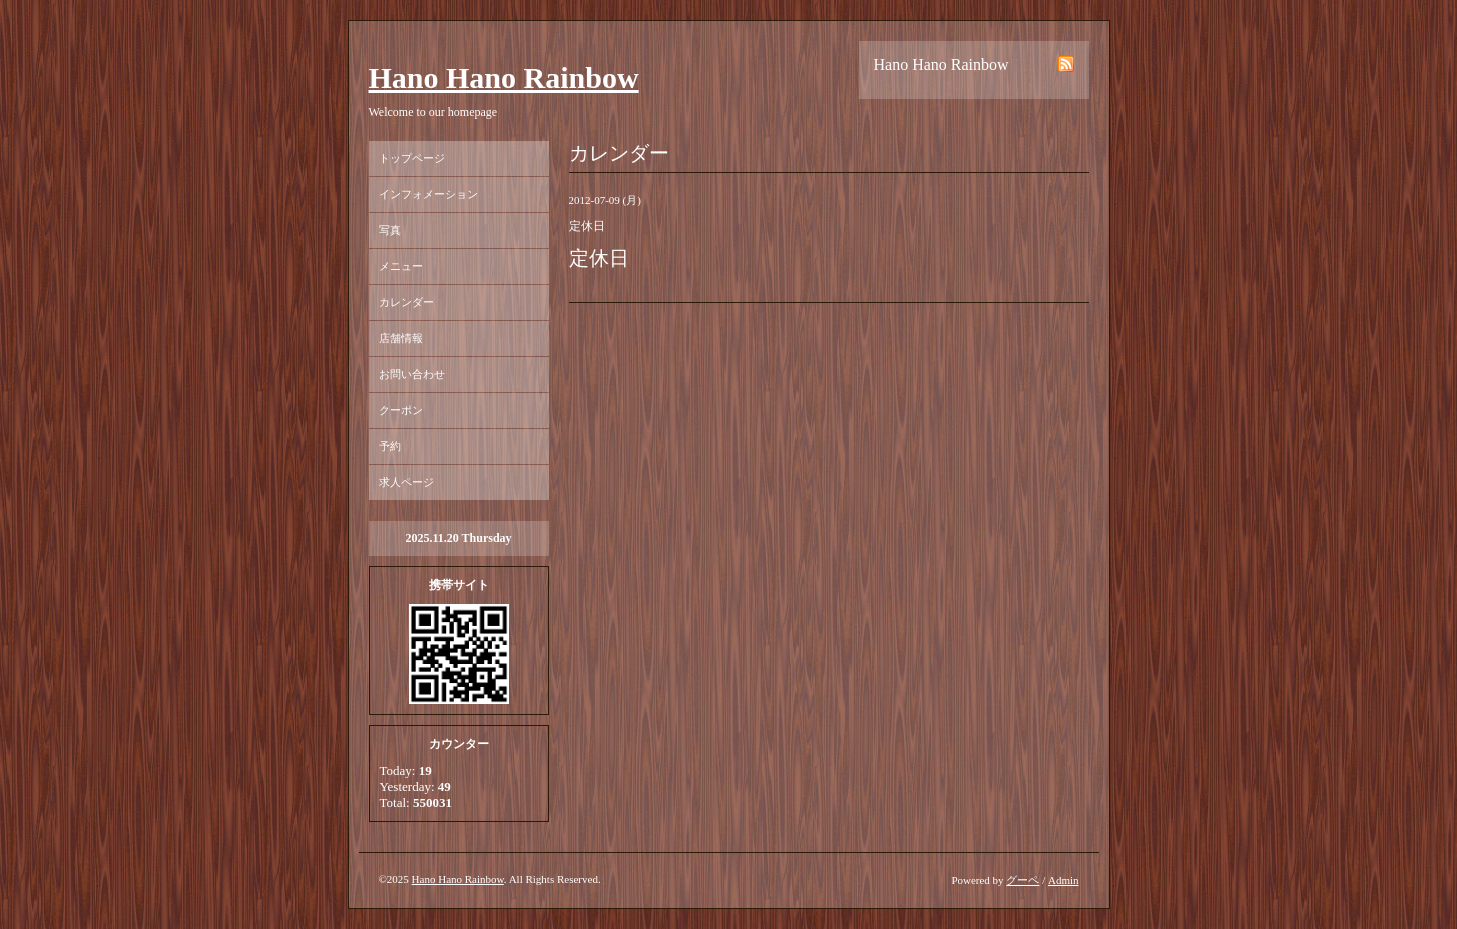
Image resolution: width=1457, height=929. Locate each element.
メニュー (401, 266)
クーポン (401, 410)
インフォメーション (428, 194)
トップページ (412, 158)
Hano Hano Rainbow (504, 77)
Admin (1063, 880)
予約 (390, 446)
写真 (390, 230)
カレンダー (406, 302)
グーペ (1022, 880)
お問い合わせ (412, 374)
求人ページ (406, 482)
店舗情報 (401, 338)
